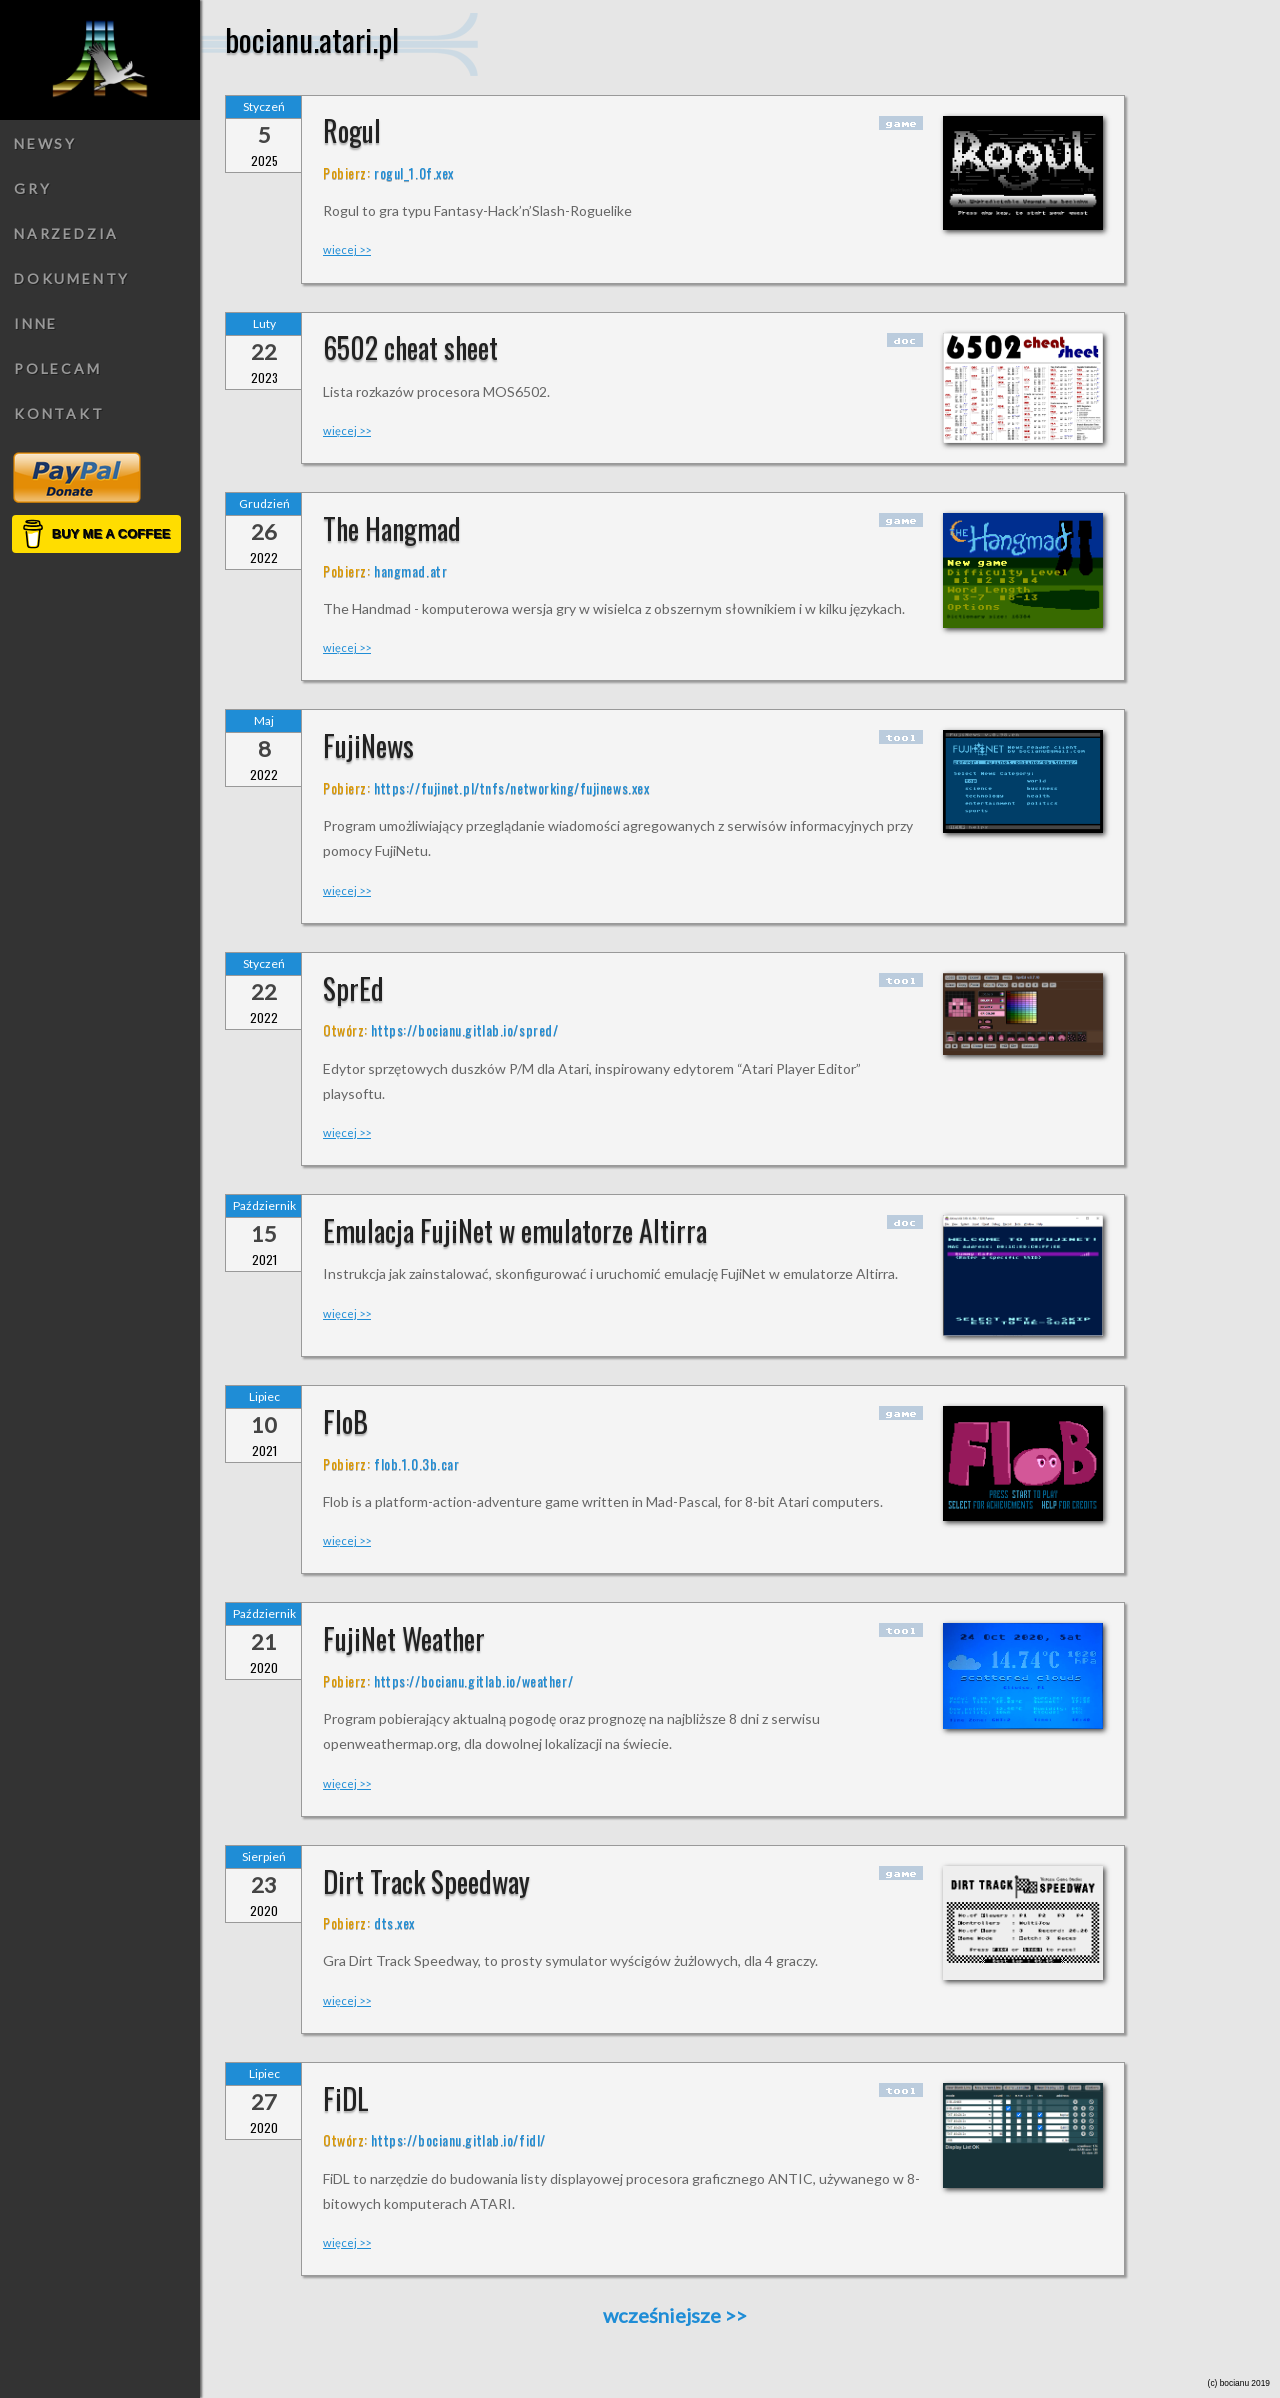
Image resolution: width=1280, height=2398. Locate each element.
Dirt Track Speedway (426, 1881)
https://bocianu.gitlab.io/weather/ (473, 1680)
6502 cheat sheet (410, 347)
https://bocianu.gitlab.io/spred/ (464, 1029)
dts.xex (394, 1922)
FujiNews (368, 745)
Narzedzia (66, 233)
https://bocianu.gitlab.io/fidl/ (458, 2139)
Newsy (45, 143)
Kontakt (59, 413)
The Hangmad (392, 528)
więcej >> (347, 249)
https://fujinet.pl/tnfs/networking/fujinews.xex (511, 787)
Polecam (58, 368)
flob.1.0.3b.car (416, 1463)
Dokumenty (72, 278)
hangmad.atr (410, 570)
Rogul (352, 130)
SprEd (353, 988)
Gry (32, 188)
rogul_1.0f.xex (414, 172)
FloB (345, 1421)
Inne (36, 323)
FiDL (346, 2098)
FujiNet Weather (404, 1638)
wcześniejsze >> (675, 2315)
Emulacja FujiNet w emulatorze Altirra (515, 1230)
